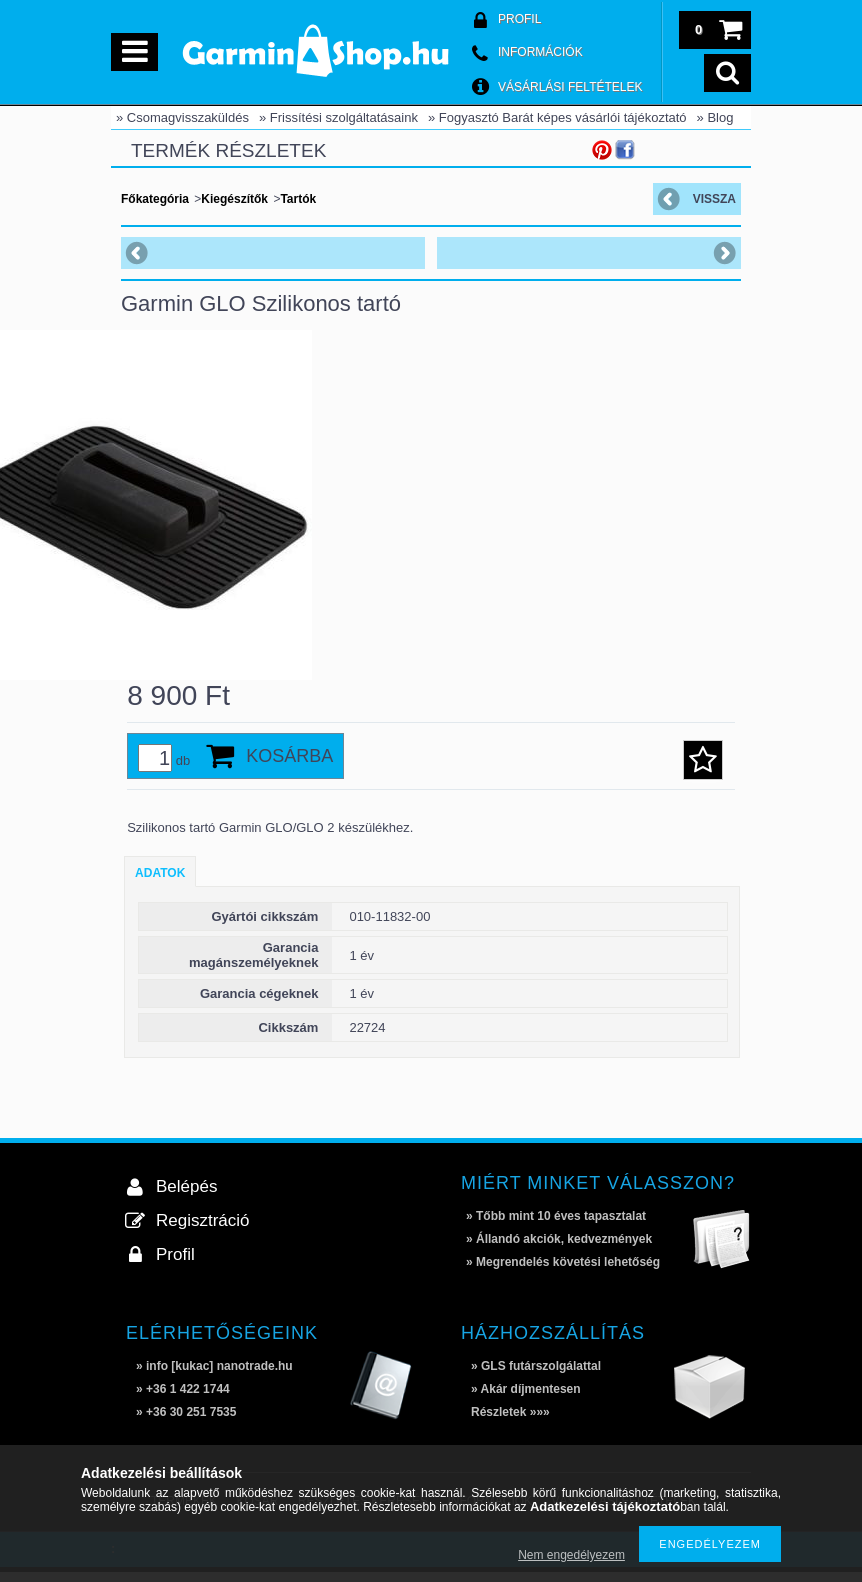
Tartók (298, 199)
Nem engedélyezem (571, 1555)
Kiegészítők (234, 199)
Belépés (186, 1196)
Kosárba (289, 766)
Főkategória (155, 199)
